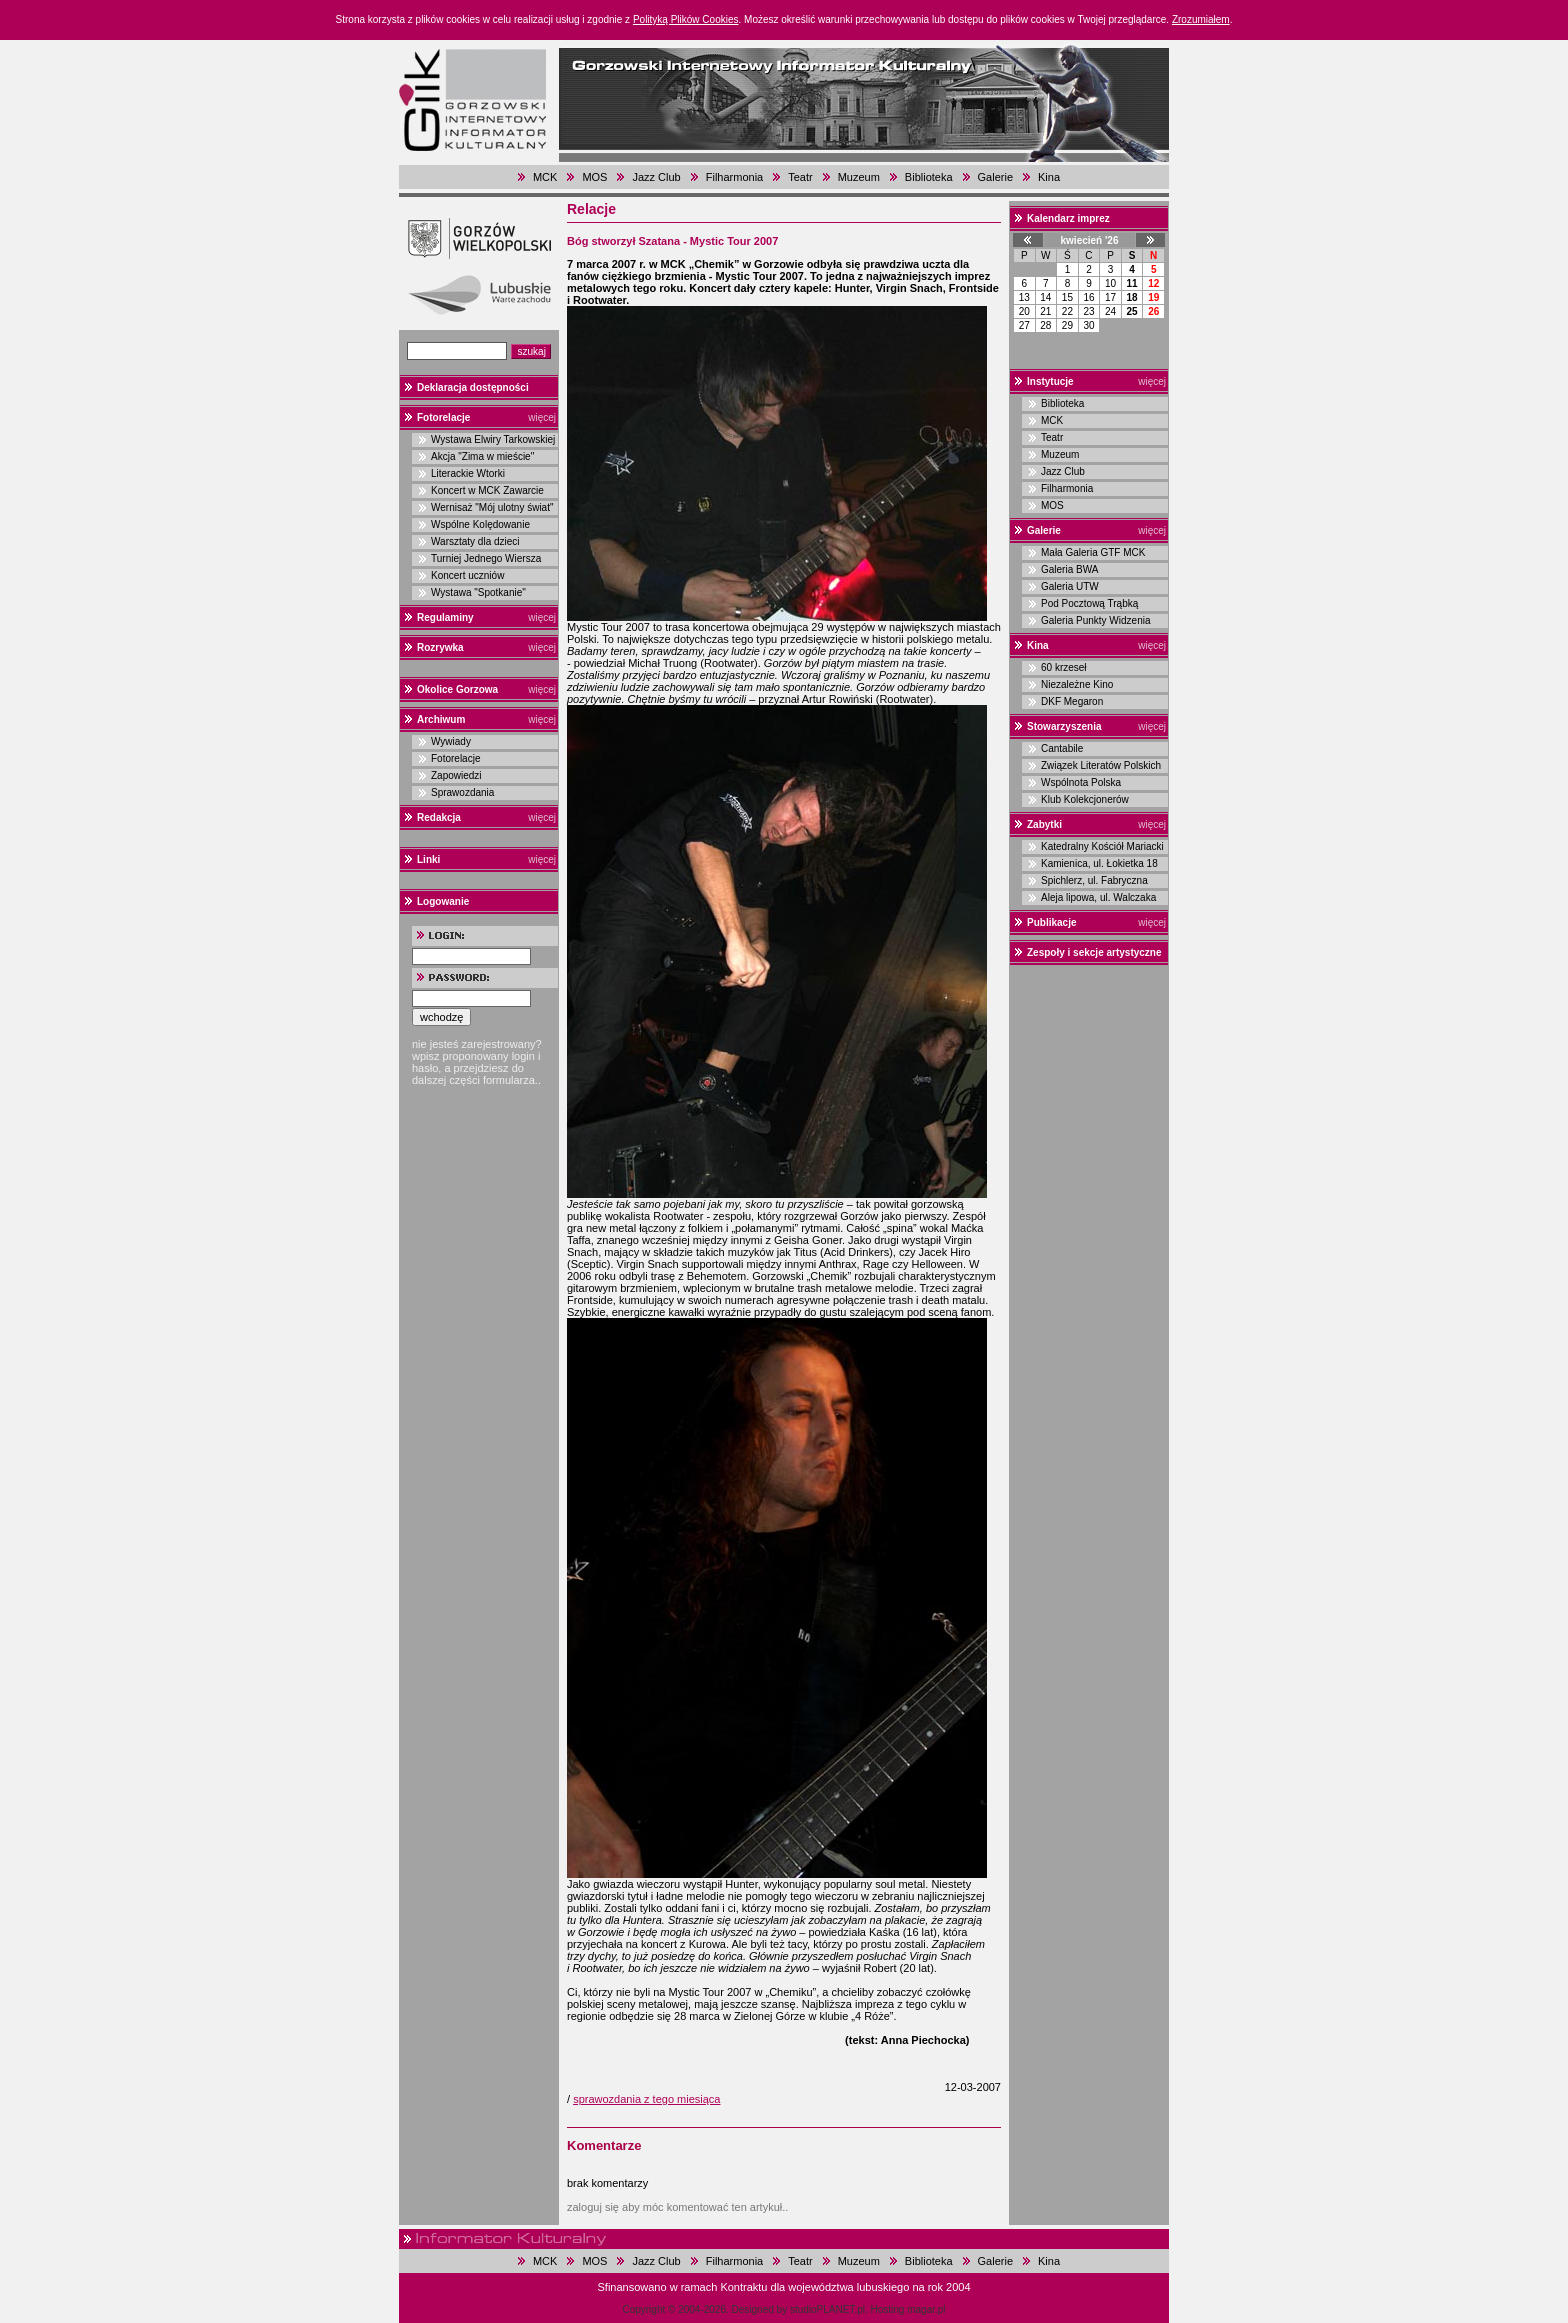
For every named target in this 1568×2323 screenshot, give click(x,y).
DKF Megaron (1072, 701)
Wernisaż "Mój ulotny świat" (492, 507)
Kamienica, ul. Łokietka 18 (1099, 863)
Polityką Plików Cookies (686, 19)
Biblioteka (929, 177)
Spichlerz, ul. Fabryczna (1094, 880)
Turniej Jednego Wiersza (486, 558)
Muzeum (859, 177)
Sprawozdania (462, 792)
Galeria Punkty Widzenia (1096, 620)
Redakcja (439, 817)
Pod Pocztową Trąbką (1089, 603)
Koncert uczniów (467, 575)
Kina (1049, 177)
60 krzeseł (1064, 667)
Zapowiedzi (456, 775)
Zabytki (1044, 824)
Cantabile (1062, 748)
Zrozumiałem (1201, 19)
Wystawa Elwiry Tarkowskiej (493, 439)
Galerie (995, 177)
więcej (542, 417)
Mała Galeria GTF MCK (1093, 552)
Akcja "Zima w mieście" (482, 456)
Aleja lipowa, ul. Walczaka (1098, 897)
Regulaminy (445, 617)
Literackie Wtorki (468, 473)
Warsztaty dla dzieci (475, 541)
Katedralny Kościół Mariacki (1102, 846)
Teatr (800, 177)
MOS (594, 177)
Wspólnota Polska (1081, 782)
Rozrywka (440, 647)
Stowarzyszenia (1064, 726)
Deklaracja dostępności (473, 387)
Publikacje (1051, 922)
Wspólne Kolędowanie (480, 524)
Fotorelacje (443, 417)
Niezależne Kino (1077, 684)
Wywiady (451, 741)
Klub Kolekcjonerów (1085, 799)
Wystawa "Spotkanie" (478, 592)
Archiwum (441, 719)
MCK (545, 177)
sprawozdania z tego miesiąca (646, 2099)
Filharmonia (734, 177)
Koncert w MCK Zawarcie (487, 490)
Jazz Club (656, 177)
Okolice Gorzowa (457, 689)
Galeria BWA (1069, 569)
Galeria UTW (1070, 586)
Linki (428, 859)
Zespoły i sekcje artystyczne (1094, 952)
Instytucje (1050, 381)
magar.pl (926, 2309)
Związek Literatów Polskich (1101, 765)
